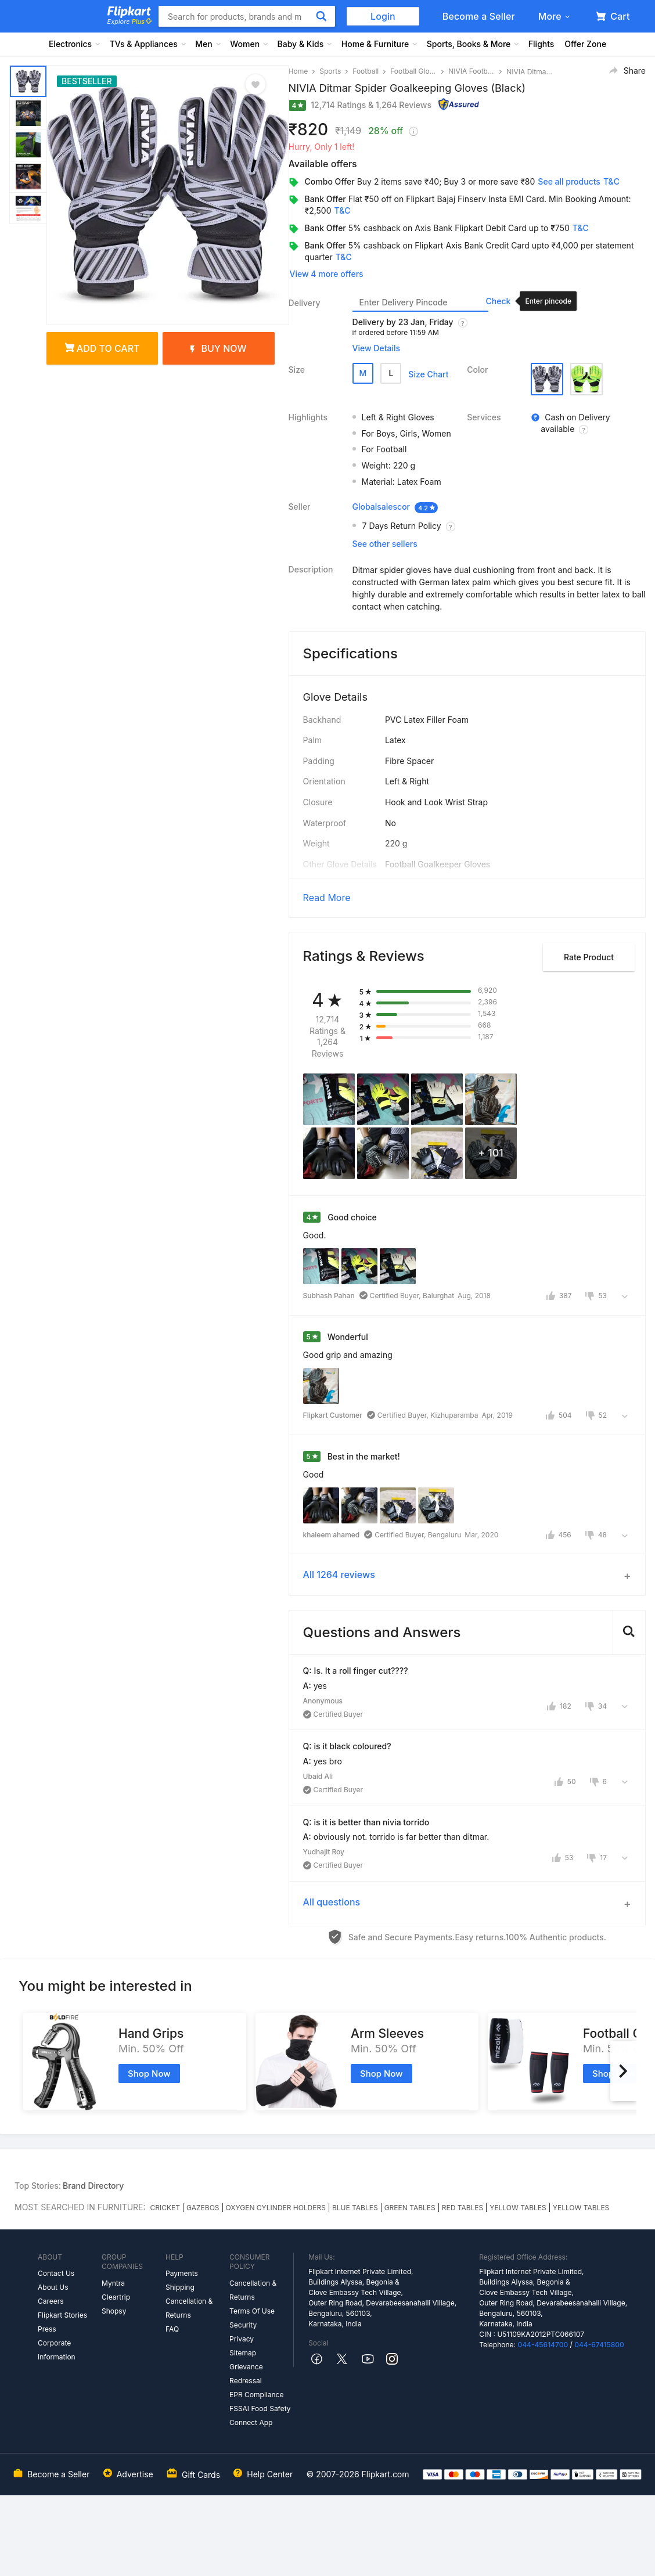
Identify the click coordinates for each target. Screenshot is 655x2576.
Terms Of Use (252, 2311)
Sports (330, 71)
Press (47, 2329)
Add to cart (102, 348)
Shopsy (114, 2311)
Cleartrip (116, 2297)
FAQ (172, 2329)
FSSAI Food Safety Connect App (260, 2415)
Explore (129, 21)
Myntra (113, 2283)
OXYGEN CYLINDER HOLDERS (276, 2207)
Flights (541, 44)
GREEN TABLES (410, 2207)
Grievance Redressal (246, 2373)
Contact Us (56, 2273)
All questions (332, 1902)
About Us (53, 2287)
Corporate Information (56, 2350)
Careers (51, 2301)
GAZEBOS (202, 2207)
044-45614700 (542, 2344)
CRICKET (165, 2207)
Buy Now (218, 348)
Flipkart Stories (62, 2315)
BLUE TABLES (355, 2207)
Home (298, 71)
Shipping (180, 2287)
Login (382, 16)
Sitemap (242, 2352)
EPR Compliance (256, 2394)
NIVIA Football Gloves (471, 71)
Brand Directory (93, 2185)
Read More (327, 897)
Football (365, 71)
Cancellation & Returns (189, 2308)
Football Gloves (413, 71)
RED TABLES (463, 2207)
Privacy (241, 2338)
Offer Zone (585, 44)
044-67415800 (599, 2344)
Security (243, 2325)
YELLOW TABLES (518, 2207)
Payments (181, 2273)
